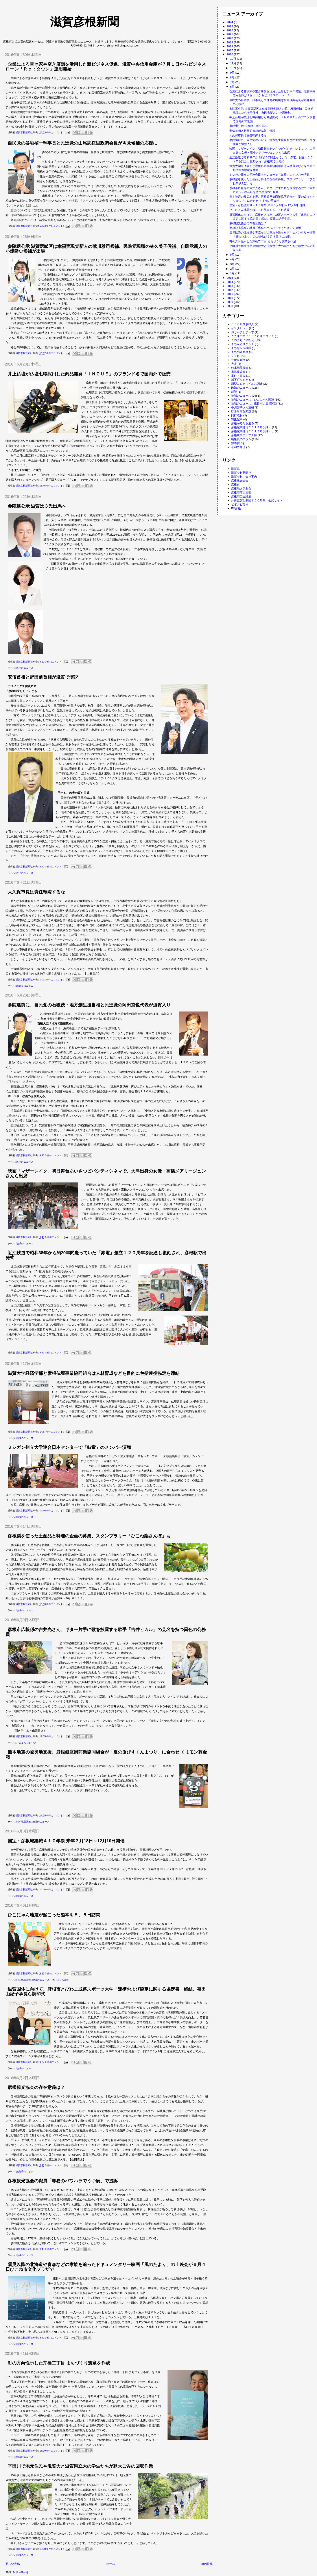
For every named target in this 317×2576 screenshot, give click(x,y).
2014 (230, 282)
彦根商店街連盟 (241, 492)
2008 (230, 306)
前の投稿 (207, 2563)
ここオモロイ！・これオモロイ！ (252, 336)
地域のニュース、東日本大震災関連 (254, 403)
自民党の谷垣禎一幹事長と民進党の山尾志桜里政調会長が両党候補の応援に (82, 143)
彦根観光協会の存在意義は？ (36, 2087)
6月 (232, 86)
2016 (230, 54)
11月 (233, 63)
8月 (232, 77)
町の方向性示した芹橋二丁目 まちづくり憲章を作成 (59, 2363)
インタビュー (239, 328)
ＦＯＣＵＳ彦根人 (242, 324)
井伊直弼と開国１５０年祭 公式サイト (257, 500)
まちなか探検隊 (241, 348)
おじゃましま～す (242, 332)
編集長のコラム (24, 985)
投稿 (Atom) (20, 2572)
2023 (230, 26)
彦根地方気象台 (241, 488)
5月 (232, 254)
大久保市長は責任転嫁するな (36, 891)
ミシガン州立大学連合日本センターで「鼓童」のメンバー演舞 (69, 1447)
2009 (230, 302)
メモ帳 (235, 356)
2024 (230, 22)
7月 (232, 82)
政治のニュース (24, 667)
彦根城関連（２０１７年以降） (251, 427)
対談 (234, 391)
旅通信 (235, 443)
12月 (233, 58)
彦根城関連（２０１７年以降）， (252, 431)
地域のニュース (24, 1243)
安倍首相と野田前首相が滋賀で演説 (43, 677)
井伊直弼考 (238, 360)
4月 (232, 259)
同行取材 (237, 415)
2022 (230, 30)
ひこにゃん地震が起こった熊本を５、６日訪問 (54, 1914)
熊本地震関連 (23, 1821)
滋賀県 (235, 468)
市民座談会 (238, 371)
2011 (230, 293)
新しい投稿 (13, 2563)
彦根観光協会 (239, 480)
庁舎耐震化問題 (241, 411)
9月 (232, 72)
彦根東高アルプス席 (244, 435)
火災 (234, 364)
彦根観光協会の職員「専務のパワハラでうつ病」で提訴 (63, 2180)
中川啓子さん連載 (242, 407)
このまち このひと (26, 1742)
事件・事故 (238, 375)
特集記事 (237, 419)
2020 (230, 38)
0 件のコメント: (55, 132)
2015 (230, 277)
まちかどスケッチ (242, 344)
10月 (233, 68)
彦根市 (235, 484)
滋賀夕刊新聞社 (241, 472)
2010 (230, 298)
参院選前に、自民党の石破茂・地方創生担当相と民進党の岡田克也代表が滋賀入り (89, 1004)
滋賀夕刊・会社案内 (244, 476)
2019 (230, 42)
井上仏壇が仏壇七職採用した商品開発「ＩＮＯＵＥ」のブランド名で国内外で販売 (89, 373)
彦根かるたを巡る (242, 423)
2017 (230, 50)
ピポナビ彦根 (239, 504)
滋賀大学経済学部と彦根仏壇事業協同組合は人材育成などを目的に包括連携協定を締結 (93, 1373)
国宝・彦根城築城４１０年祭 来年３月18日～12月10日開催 (66, 1840)
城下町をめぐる (241, 379)
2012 (230, 289)
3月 (232, 264)
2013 (230, 286)
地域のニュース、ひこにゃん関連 (50, 1979)
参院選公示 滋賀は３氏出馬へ (37, 506)
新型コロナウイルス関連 (247, 383)
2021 (230, 34)
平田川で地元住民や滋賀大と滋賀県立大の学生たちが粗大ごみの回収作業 (80, 2466)
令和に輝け (238, 447)
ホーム (110, 2563)
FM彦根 (236, 508)
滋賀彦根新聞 (61, 21)
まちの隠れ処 (239, 352)
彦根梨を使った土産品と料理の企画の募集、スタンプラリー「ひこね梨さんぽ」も (89, 1535)
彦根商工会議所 (241, 496)
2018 (230, 46)
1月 (232, 273)
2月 (232, 268)
